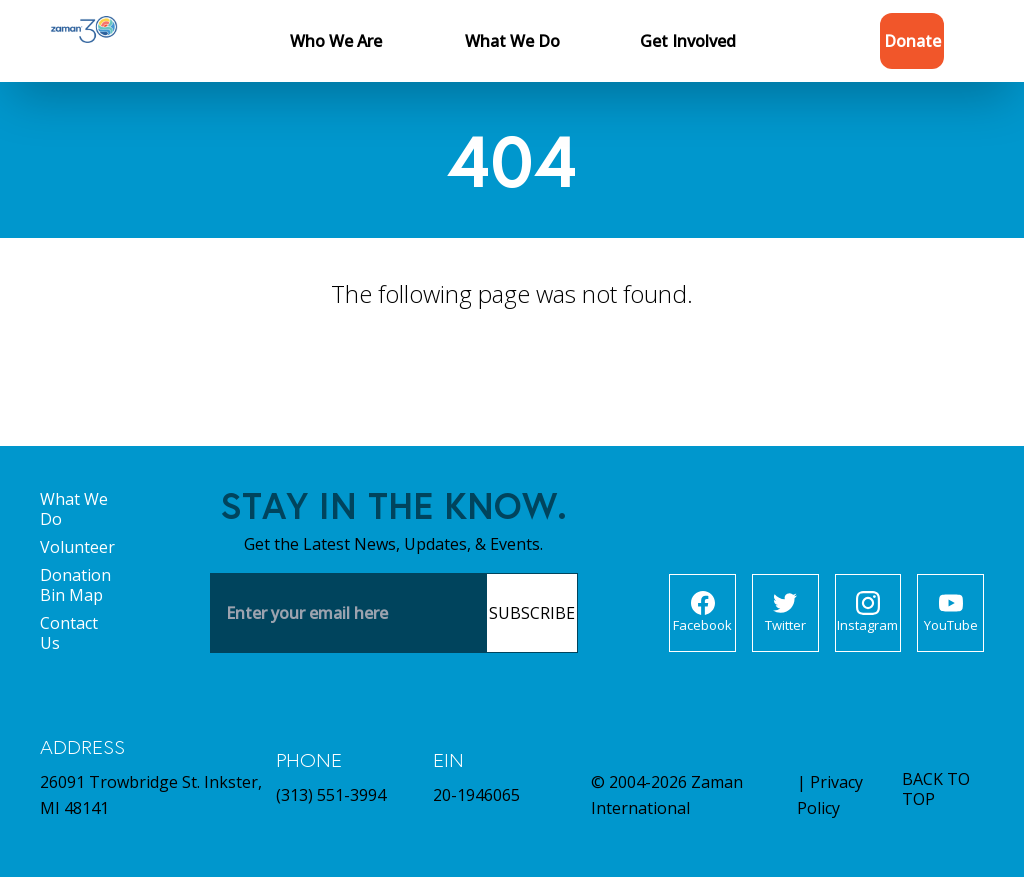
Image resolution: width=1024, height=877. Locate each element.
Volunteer (77, 547)
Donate (912, 41)
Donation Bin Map (75, 585)
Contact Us (69, 633)
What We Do (74, 509)
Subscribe (532, 613)
